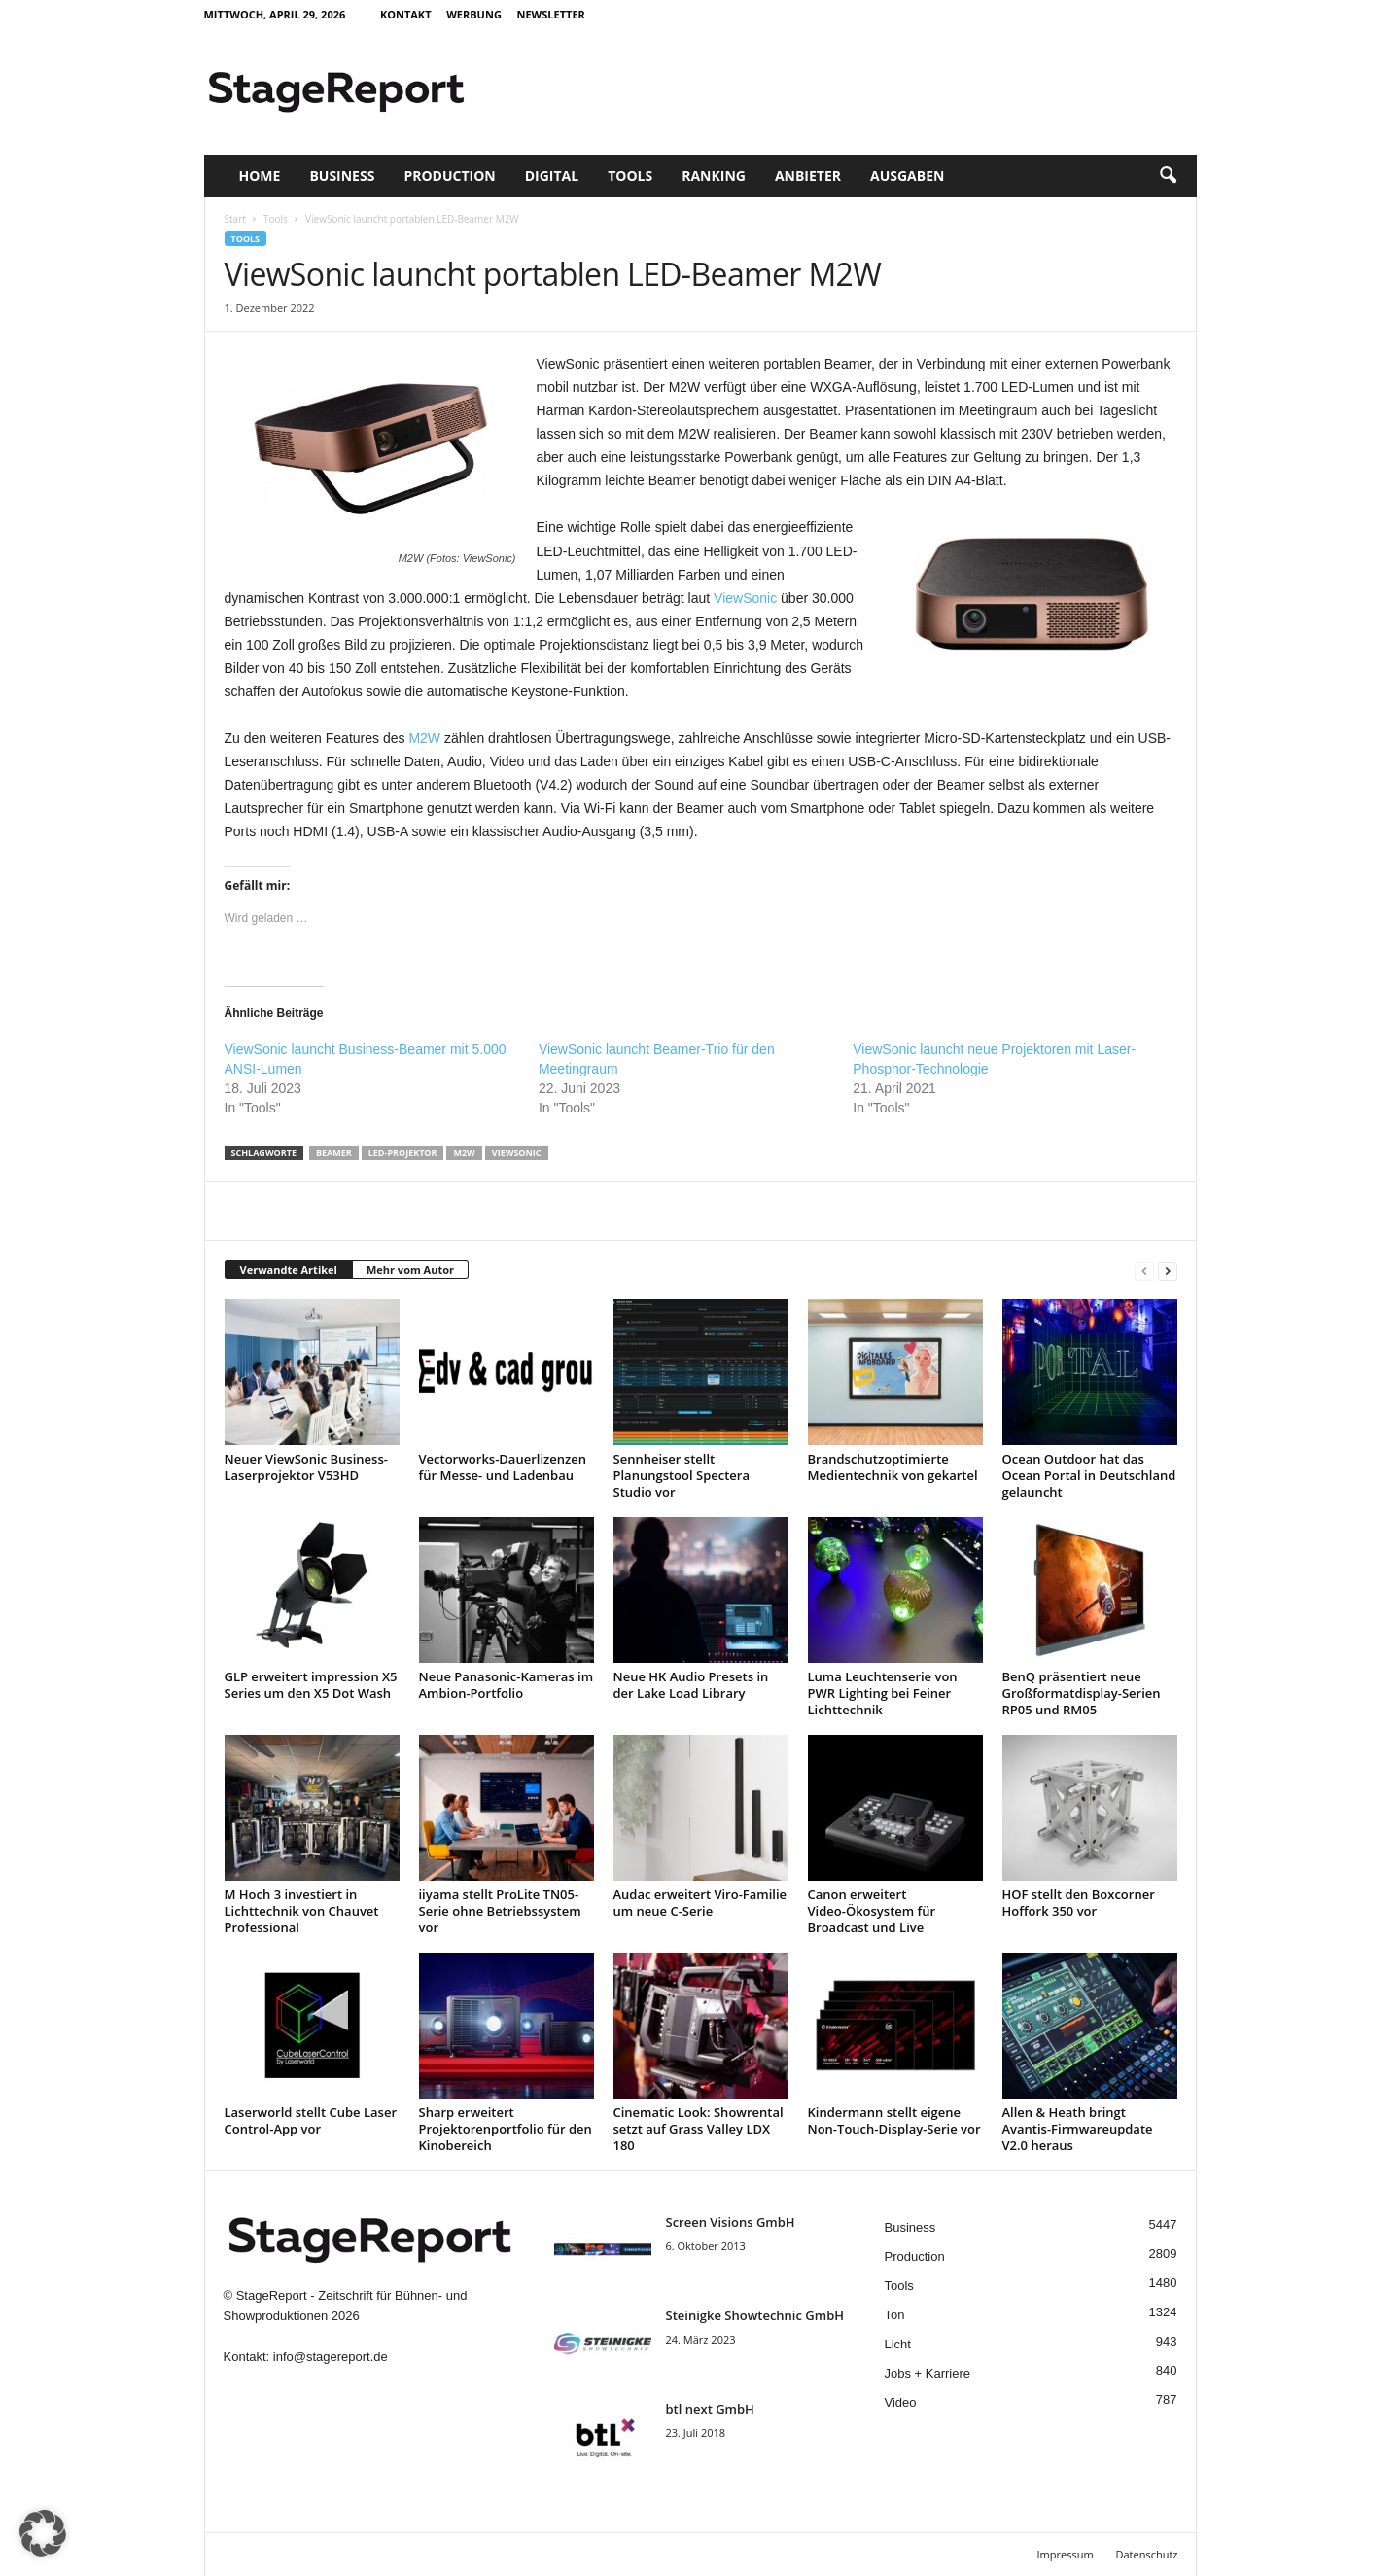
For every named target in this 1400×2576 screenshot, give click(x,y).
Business (341, 175)
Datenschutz (1146, 2554)
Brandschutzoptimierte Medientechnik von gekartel (893, 1467)
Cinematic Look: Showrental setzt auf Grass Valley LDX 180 (698, 2128)
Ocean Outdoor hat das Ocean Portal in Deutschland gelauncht (1089, 1475)
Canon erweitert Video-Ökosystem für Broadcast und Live (872, 1911)
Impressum (1065, 2554)
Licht (898, 2344)
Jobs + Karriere (928, 2373)
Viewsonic (517, 1153)
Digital (551, 175)
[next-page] (1167, 1270)
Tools (630, 175)
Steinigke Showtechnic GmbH (755, 2315)
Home (260, 175)
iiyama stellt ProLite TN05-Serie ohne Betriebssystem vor (500, 1911)
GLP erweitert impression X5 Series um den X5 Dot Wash (311, 1685)
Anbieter (808, 175)
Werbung (474, 14)
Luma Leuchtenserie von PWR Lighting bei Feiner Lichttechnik (883, 1693)
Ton (895, 2315)
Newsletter (550, 14)
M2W (424, 738)
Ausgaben (907, 175)
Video (901, 2402)
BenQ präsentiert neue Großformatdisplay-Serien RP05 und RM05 (1081, 1693)
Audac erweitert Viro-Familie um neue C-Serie (700, 1903)
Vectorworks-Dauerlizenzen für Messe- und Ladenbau (502, 1467)
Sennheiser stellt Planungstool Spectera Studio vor (681, 1475)
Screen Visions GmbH (730, 2222)
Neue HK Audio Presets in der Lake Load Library (691, 1685)
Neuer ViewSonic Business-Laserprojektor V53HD (306, 1467)
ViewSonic (745, 598)
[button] (1167, 176)
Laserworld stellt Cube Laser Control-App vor (311, 2120)
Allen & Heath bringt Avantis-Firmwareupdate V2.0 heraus (1077, 2128)
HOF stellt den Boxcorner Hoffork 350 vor (1078, 1903)
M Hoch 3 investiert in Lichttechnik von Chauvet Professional (302, 1911)
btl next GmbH (710, 2408)
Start (235, 219)
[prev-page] (1144, 1270)
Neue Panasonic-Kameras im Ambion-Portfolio (506, 1685)
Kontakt (406, 14)
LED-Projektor (403, 1153)
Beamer (334, 1153)
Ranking (714, 175)
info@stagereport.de (330, 2356)
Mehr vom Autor (410, 1269)
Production (449, 175)
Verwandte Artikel (288, 1269)
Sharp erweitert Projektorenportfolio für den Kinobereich (505, 2128)
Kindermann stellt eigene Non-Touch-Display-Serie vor (894, 2120)
